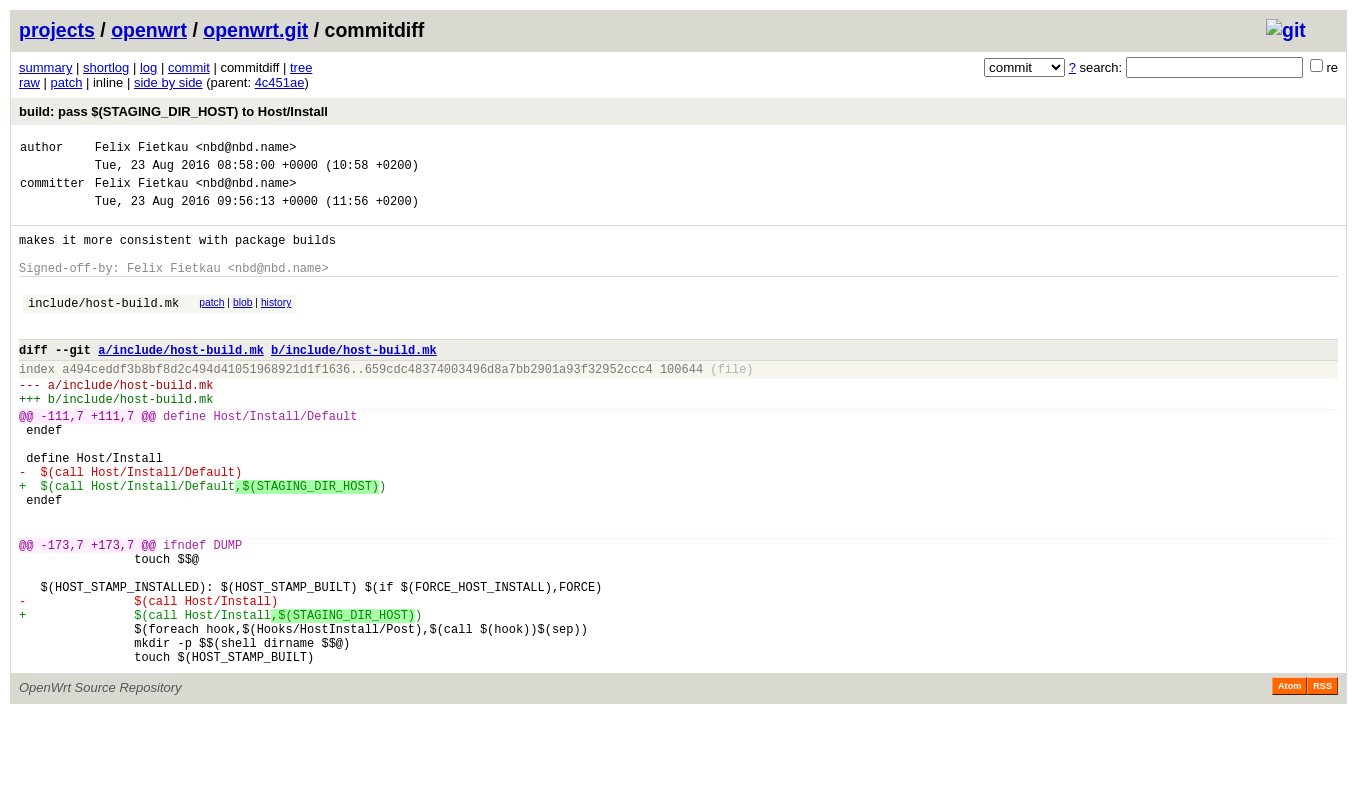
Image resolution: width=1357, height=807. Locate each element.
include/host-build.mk (103, 326)
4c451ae (280, 82)
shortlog (106, 67)
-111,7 (62, 457)
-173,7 (62, 613)
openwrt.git (255, 30)
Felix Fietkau (142, 149)
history (276, 323)
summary (45, 67)
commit (189, 67)
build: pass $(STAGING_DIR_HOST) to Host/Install (173, 111)
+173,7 (112, 613)
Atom (1289, 779)
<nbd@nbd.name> (246, 149)
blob (243, 323)
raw (29, 82)
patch (67, 82)
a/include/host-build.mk (181, 379)
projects (57, 30)
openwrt (149, 30)
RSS (1322, 779)
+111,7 (112, 457)
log (148, 67)
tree (301, 67)
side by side (168, 82)
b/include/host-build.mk (354, 379)
